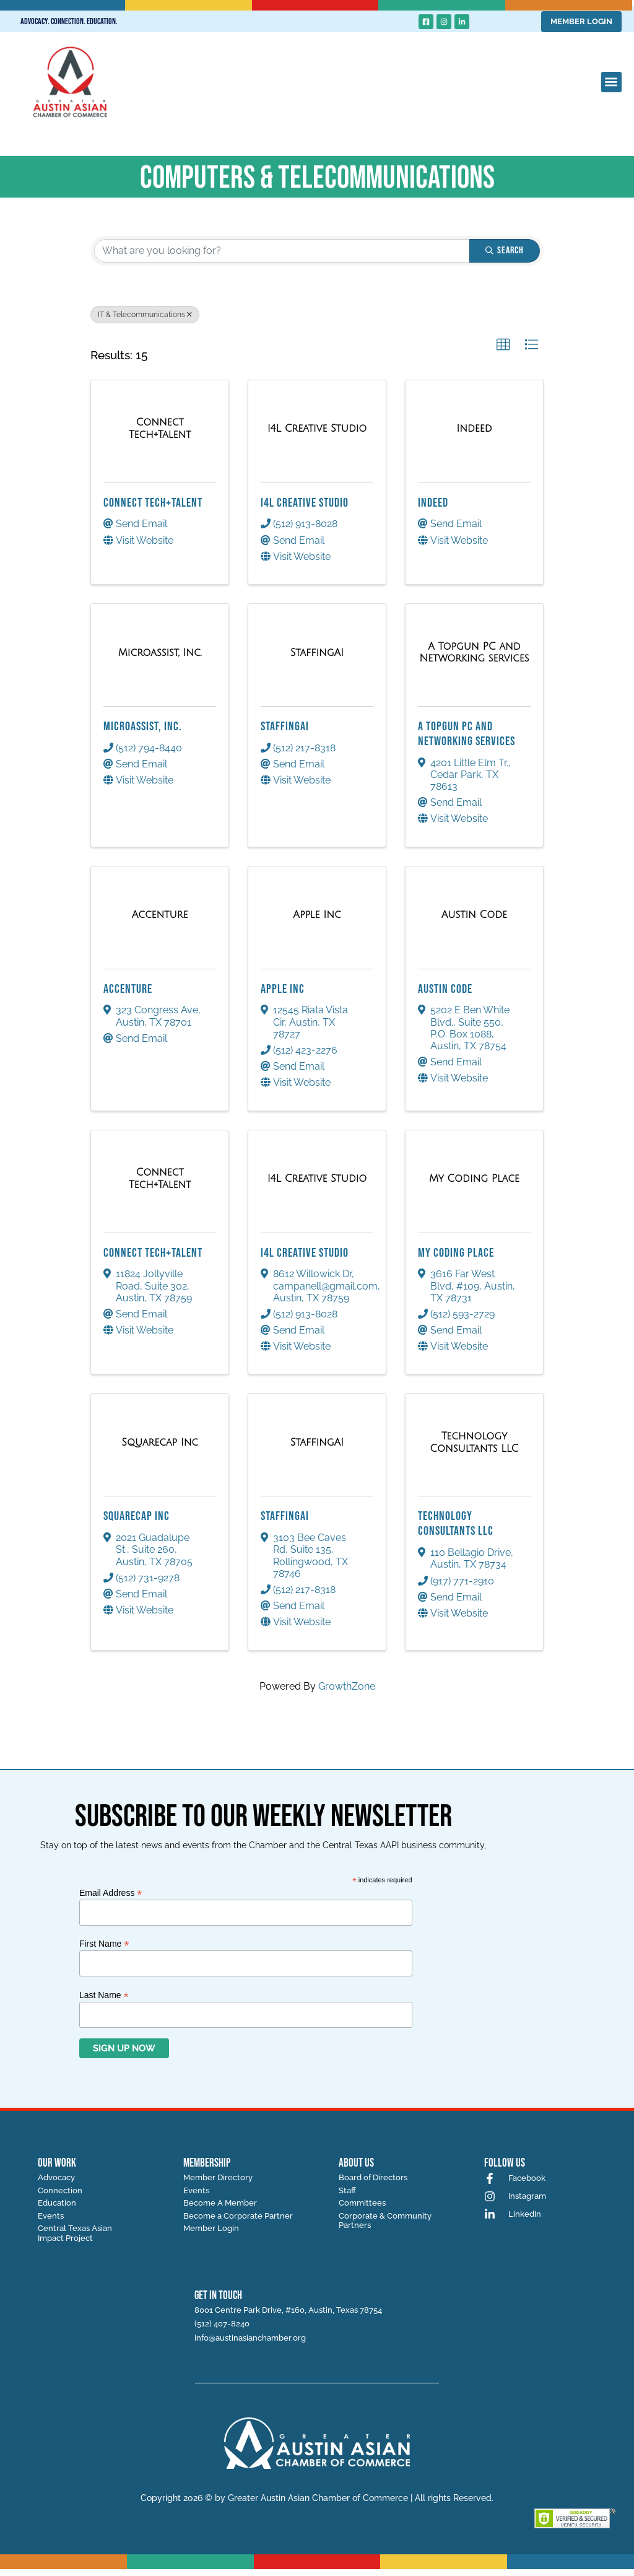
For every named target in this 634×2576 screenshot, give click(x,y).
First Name (104, 1943)
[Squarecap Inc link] (159, 1442)
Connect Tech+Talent (152, 503)
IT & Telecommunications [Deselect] (145, 314)
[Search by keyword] (282, 251)
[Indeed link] (474, 428)
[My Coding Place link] (474, 1178)
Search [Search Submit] (504, 250)
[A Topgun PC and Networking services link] (474, 652)
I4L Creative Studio (305, 503)
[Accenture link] (160, 915)
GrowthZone (346, 1686)
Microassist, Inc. (142, 726)
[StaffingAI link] (317, 653)
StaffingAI (285, 726)
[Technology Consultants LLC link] (474, 1442)
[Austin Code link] (474, 915)
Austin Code (445, 989)
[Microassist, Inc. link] (160, 653)
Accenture (127, 989)
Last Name (104, 1994)
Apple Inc (283, 989)
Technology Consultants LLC (455, 1524)
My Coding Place (456, 1253)
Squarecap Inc (136, 1516)
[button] (611, 82)
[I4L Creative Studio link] (317, 428)
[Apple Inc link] (317, 915)
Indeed (433, 503)
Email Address (110, 1892)
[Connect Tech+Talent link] (159, 428)
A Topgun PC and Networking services (466, 734)
